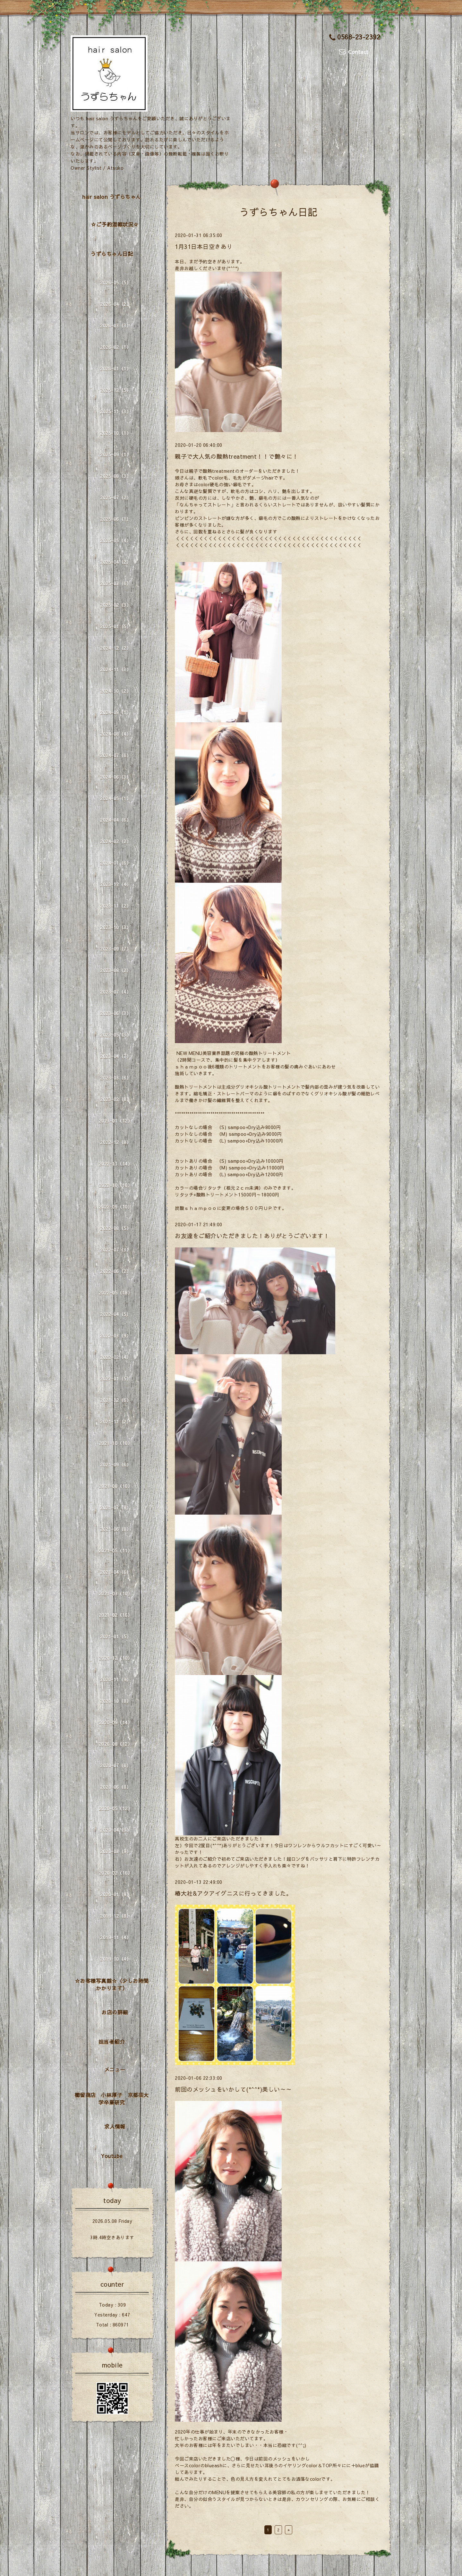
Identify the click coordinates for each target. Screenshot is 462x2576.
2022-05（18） (116, 1292)
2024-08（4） (115, 734)
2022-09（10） (116, 1206)
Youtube (112, 2155)
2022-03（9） (115, 1335)
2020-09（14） (116, 1722)
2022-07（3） (115, 1249)
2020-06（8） (115, 1787)
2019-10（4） (115, 1959)
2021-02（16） (116, 1615)
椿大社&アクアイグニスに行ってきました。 (233, 1893)
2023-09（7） (115, 949)
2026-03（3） (115, 325)
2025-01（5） (115, 626)
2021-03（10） (116, 1593)
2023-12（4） (115, 884)
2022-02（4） (115, 1357)
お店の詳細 (114, 2012)
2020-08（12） (116, 1744)
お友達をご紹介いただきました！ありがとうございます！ (252, 1236)
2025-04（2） (115, 562)
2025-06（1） (115, 519)
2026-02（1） (115, 347)
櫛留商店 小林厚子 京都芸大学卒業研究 (112, 2098)
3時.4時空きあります (112, 2237)
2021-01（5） (115, 1636)
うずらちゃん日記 (111, 253)
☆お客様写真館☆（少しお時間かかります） (112, 1984)
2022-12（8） (115, 1142)
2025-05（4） (115, 540)
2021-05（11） (116, 1550)
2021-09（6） (115, 1464)
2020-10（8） (115, 1701)
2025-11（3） (115, 411)
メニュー (114, 2069)
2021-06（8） (115, 1529)
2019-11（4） (115, 1937)
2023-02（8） (115, 1099)
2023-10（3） (115, 927)
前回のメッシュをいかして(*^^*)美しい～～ (233, 2089)
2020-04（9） (115, 1830)
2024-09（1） (115, 712)
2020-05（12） (116, 1808)
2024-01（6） (115, 863)
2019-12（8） (115, 1916)
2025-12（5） (115, 390)
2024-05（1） (115, 798)
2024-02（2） (115, 841)
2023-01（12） (116, 1121)
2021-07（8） (115, 1507)
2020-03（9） (115, 1851)
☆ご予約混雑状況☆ (115, 224)
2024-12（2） (115, 648)
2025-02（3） (115, 605)
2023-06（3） (115, 1013)
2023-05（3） (115, 1035)
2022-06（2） (115, 1271)
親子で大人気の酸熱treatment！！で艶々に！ (236, 456)
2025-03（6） (115, 583)
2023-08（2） (115, 970)
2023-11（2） (115, 906)
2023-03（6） (115, 1078)
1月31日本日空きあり (204, 246)
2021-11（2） (115, 1421)
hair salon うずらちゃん (111, 196)
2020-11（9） (115, 1679)
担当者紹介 (111, 2041)
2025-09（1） (115, 454)
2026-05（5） (115, 282)
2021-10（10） (116, 1443)
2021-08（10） (116, 1486)
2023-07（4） (115, 992)
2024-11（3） (115, 669)
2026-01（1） (115, 368)
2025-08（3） (115, 476)
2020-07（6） (115, 1765)
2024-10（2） (115, 691)
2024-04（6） (115, 820)
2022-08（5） (115, 1228)
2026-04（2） (115, 304)
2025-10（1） (115, 433)
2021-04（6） (115, 1572)
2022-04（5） (115, 1314)
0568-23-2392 (355, 36)
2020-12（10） (116, 1658)
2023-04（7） (115, 1056)
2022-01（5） (115, 1378)
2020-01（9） (115, 1894)
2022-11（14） (116, 1163)
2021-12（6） (115, 1400)
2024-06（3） (115, 777)
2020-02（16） (116, 1873)
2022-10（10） (116, 1185)
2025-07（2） (115, 497)
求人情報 (114, 2126)
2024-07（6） (115, 755)
